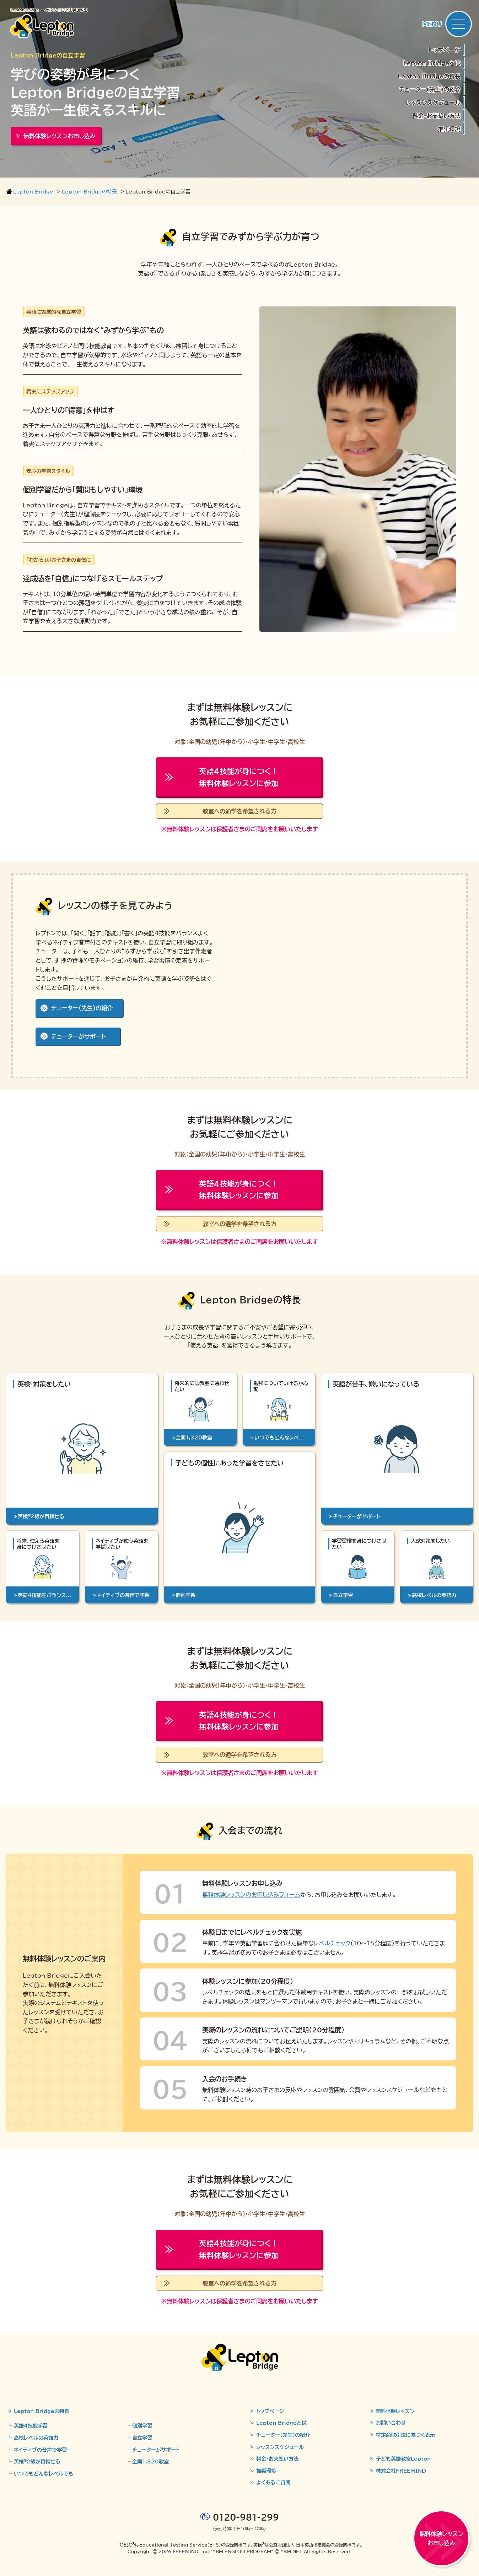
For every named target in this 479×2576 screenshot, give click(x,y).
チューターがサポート (78, 1036)
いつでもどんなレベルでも (43, 2473)
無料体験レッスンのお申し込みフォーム (251, 1894)
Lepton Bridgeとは (432, 63)
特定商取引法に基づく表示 (405, 2435)
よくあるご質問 (273, 2482)
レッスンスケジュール (433, 102)
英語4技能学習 (31, 2425)
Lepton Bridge (33, 191)
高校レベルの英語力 (36, 2437)
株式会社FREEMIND (401, 2470)
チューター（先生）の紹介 (430, 89)
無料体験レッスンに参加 (239, 776)
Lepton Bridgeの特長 (429, 76)
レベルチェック (332, 1943)
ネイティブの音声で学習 (40, 2449)
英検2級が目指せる (37, 2461)
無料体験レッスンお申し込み (441, 2538)
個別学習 (142, 2425)
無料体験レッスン (395, 2411)
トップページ (444, 50)
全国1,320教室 (150, 2461)
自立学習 (142, 2437)
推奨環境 (449, 128)
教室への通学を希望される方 (239, 811)
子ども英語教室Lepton (403, 2458)
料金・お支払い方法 (436, 115)
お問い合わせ (391, 2422)
